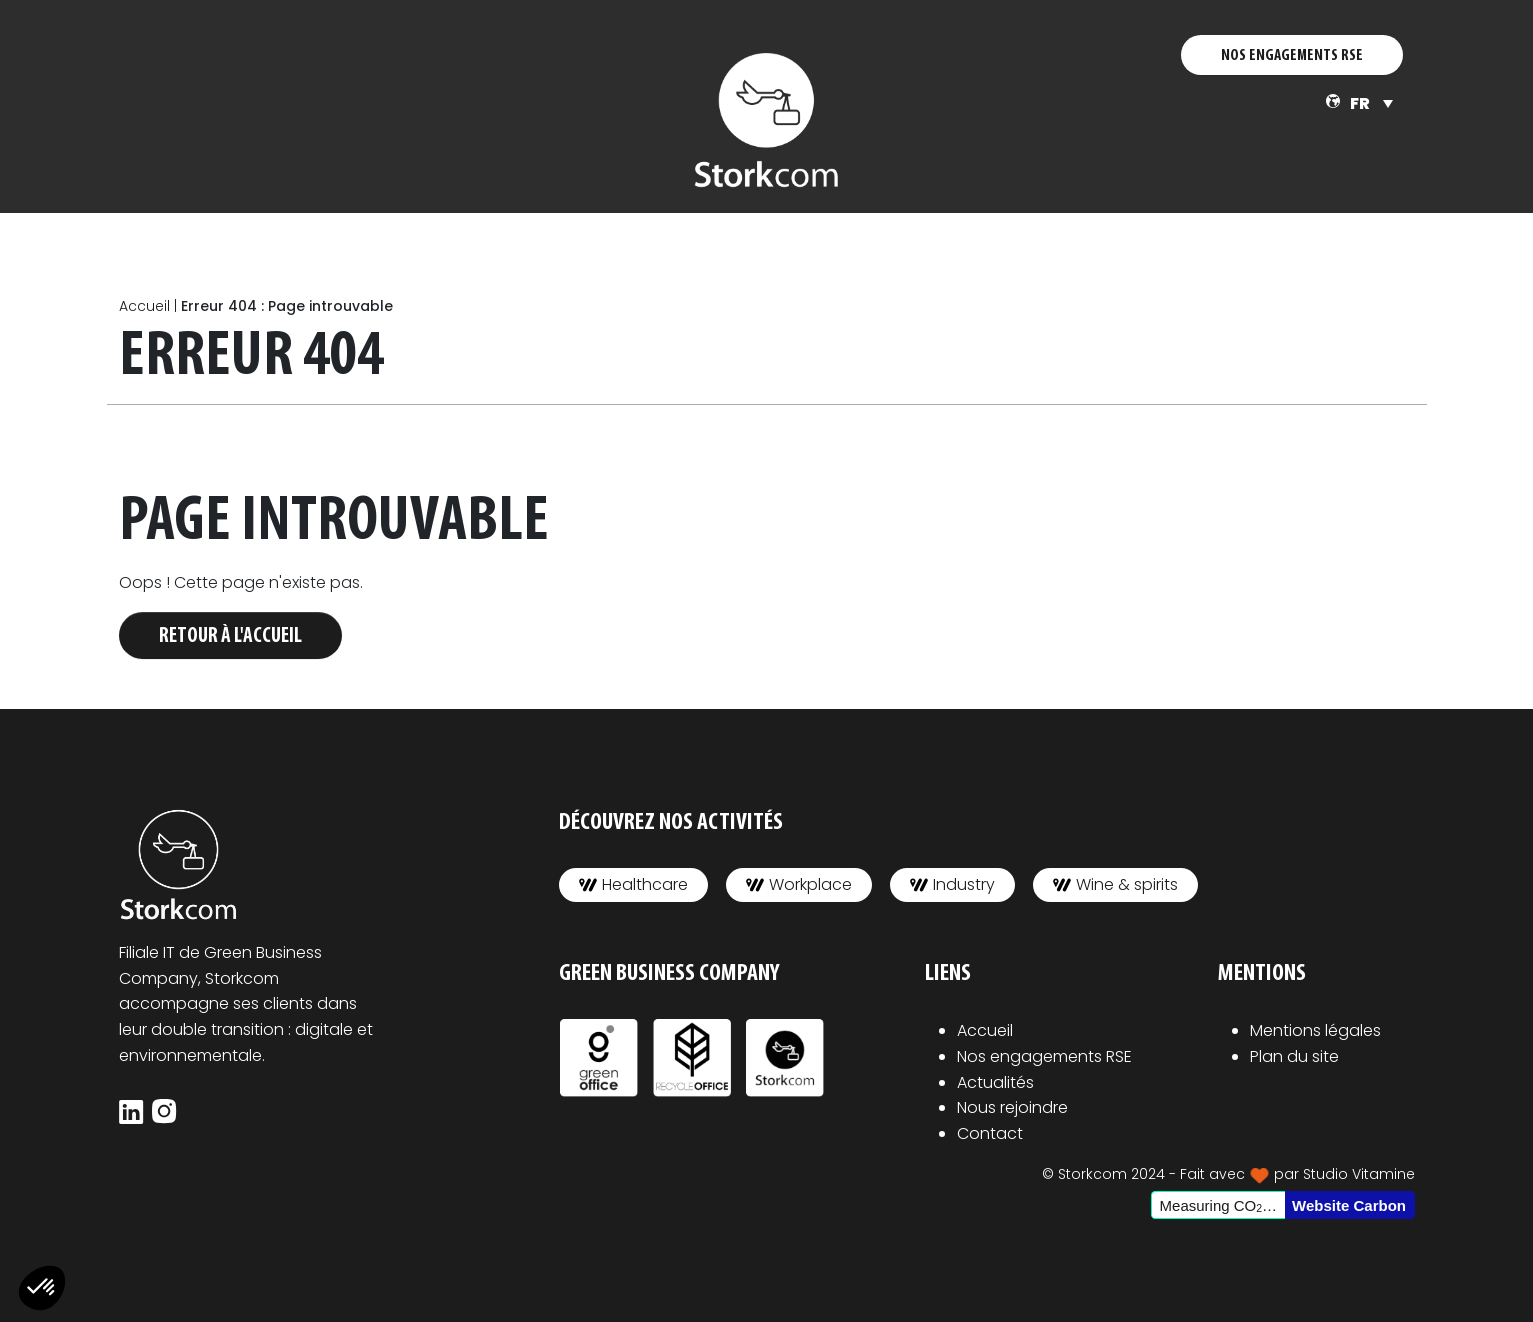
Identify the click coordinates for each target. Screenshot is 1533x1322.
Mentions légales (1315, 1030)
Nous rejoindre (1012, 1107)
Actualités (995, 1082)
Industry (952, 884)
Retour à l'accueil (230, 636)
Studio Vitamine (1359, 1174)
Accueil (144, 306)
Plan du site (1294, 1056)
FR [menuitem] (1360, 103)
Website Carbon (1349, 1205)
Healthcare (633, 884)
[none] (1371, 103)
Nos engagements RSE (1044, 1056)
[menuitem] (1371, 103)
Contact (990, 1133)
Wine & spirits (1115, 884)
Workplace (799, 884)
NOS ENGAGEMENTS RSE (1292, 56)
